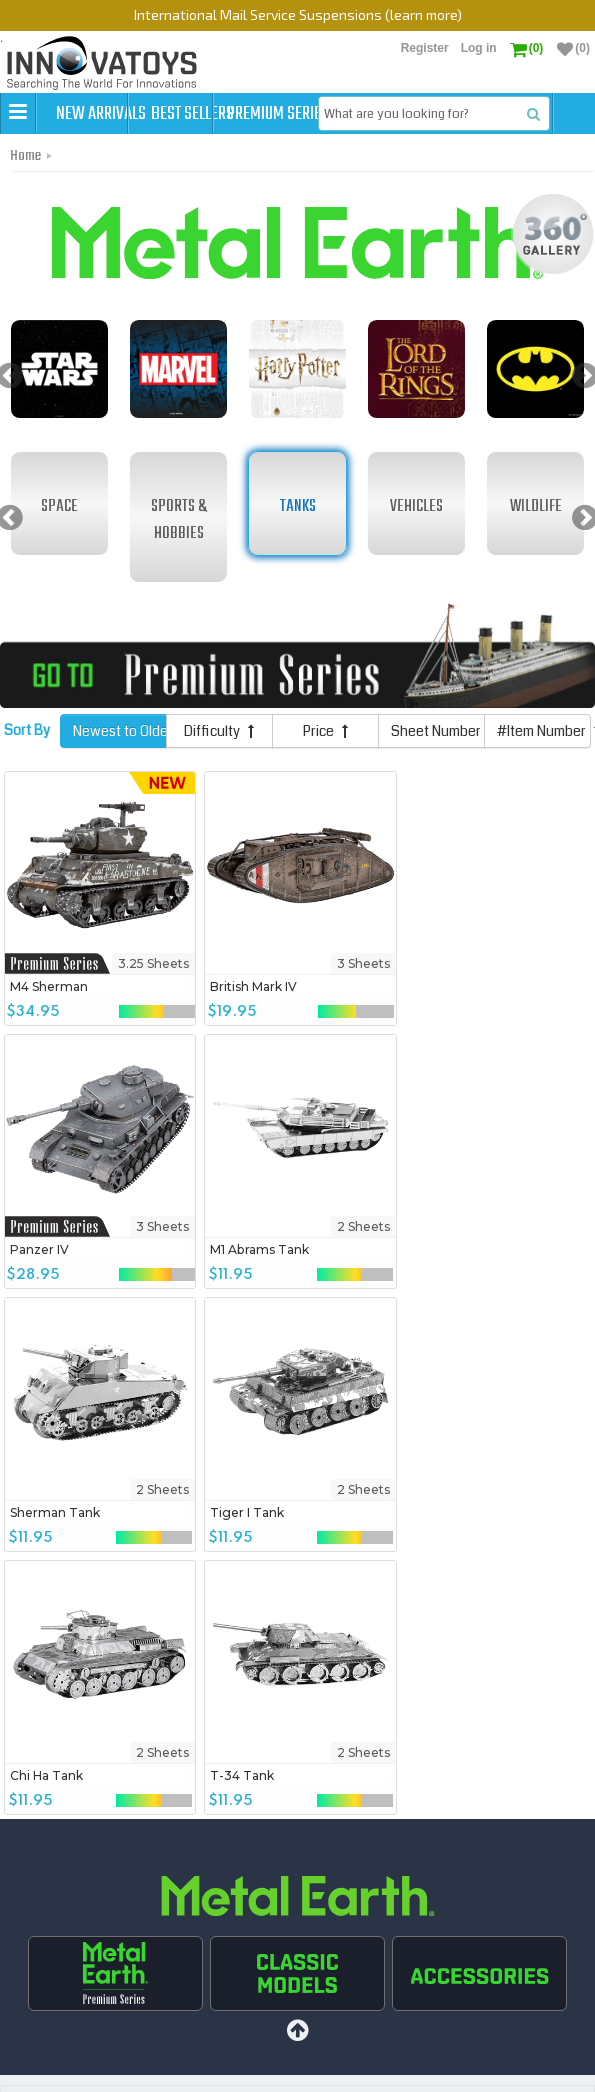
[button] (18, 113)
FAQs (353, 2067)
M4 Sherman (49, 1026)
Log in (479, 48)
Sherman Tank (250, 1289)
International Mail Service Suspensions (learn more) (298, 14)
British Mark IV (248, 1026)
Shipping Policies (280, 2067)
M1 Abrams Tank (59, 1289)
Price (325, 772)
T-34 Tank (237, 1552)
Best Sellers (232, 114)
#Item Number (544, 772)
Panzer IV (430, 1026)
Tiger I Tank (438, 1289)
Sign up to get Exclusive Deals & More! (161, 1942)
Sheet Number (438, 772)
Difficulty (219, 772)
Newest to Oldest (120, 772)
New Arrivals (102, 114)
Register (425, 48)
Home (25, 197)
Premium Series (364, 114)
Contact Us (409, 2067)
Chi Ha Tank (46, 1552)
